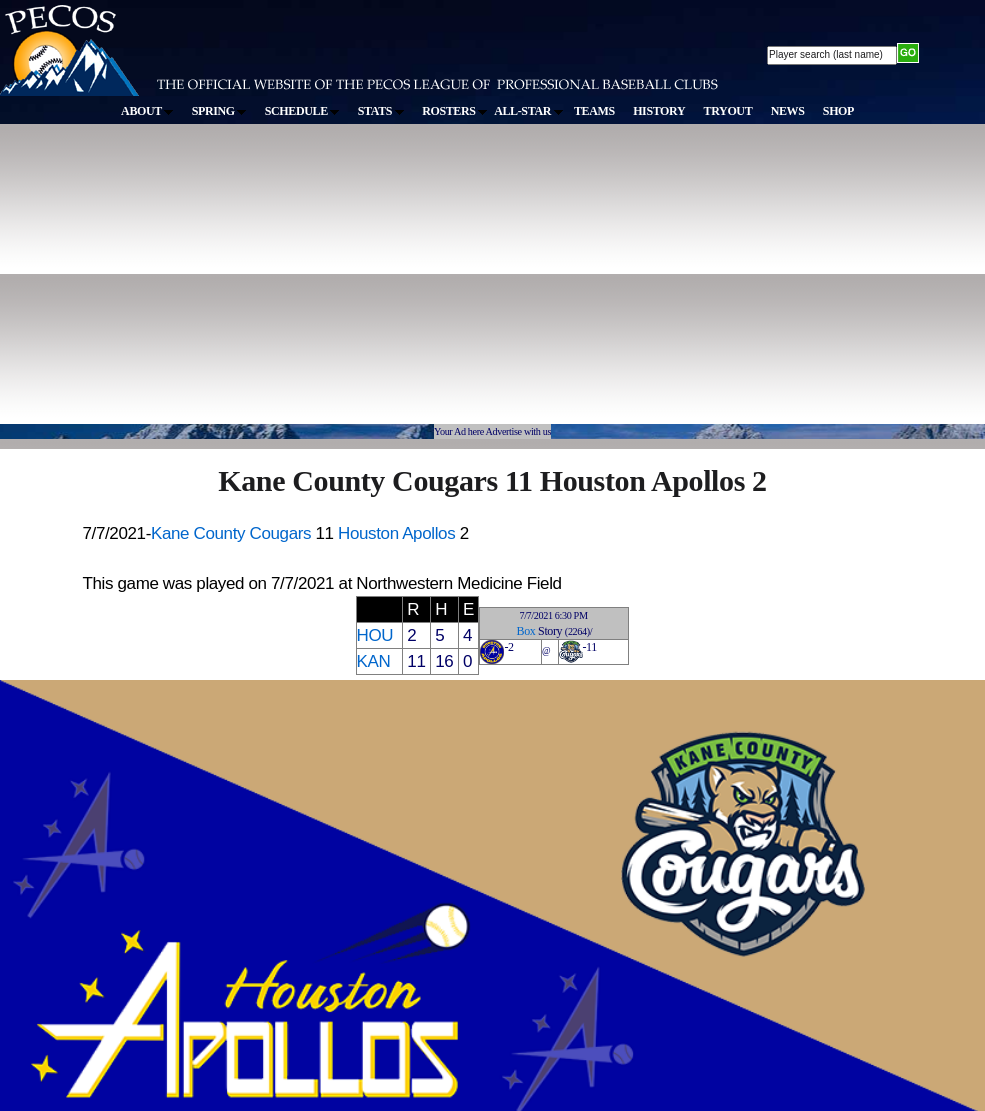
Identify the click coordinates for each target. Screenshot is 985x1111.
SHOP (838, 111)
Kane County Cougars (231, 533)
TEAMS (594, 111)
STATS (381, 111)
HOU (375, 635)
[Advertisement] (263, 284)
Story (550, 631)
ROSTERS (454, 111)
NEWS (788, 111)
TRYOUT (728, 111)
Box (526, 631)
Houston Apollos (396, 533)
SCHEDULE (302, 111)
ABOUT (147, 111)
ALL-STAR (528, 111)
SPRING (219, 111)
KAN (374, 661)
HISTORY (659, 111)
